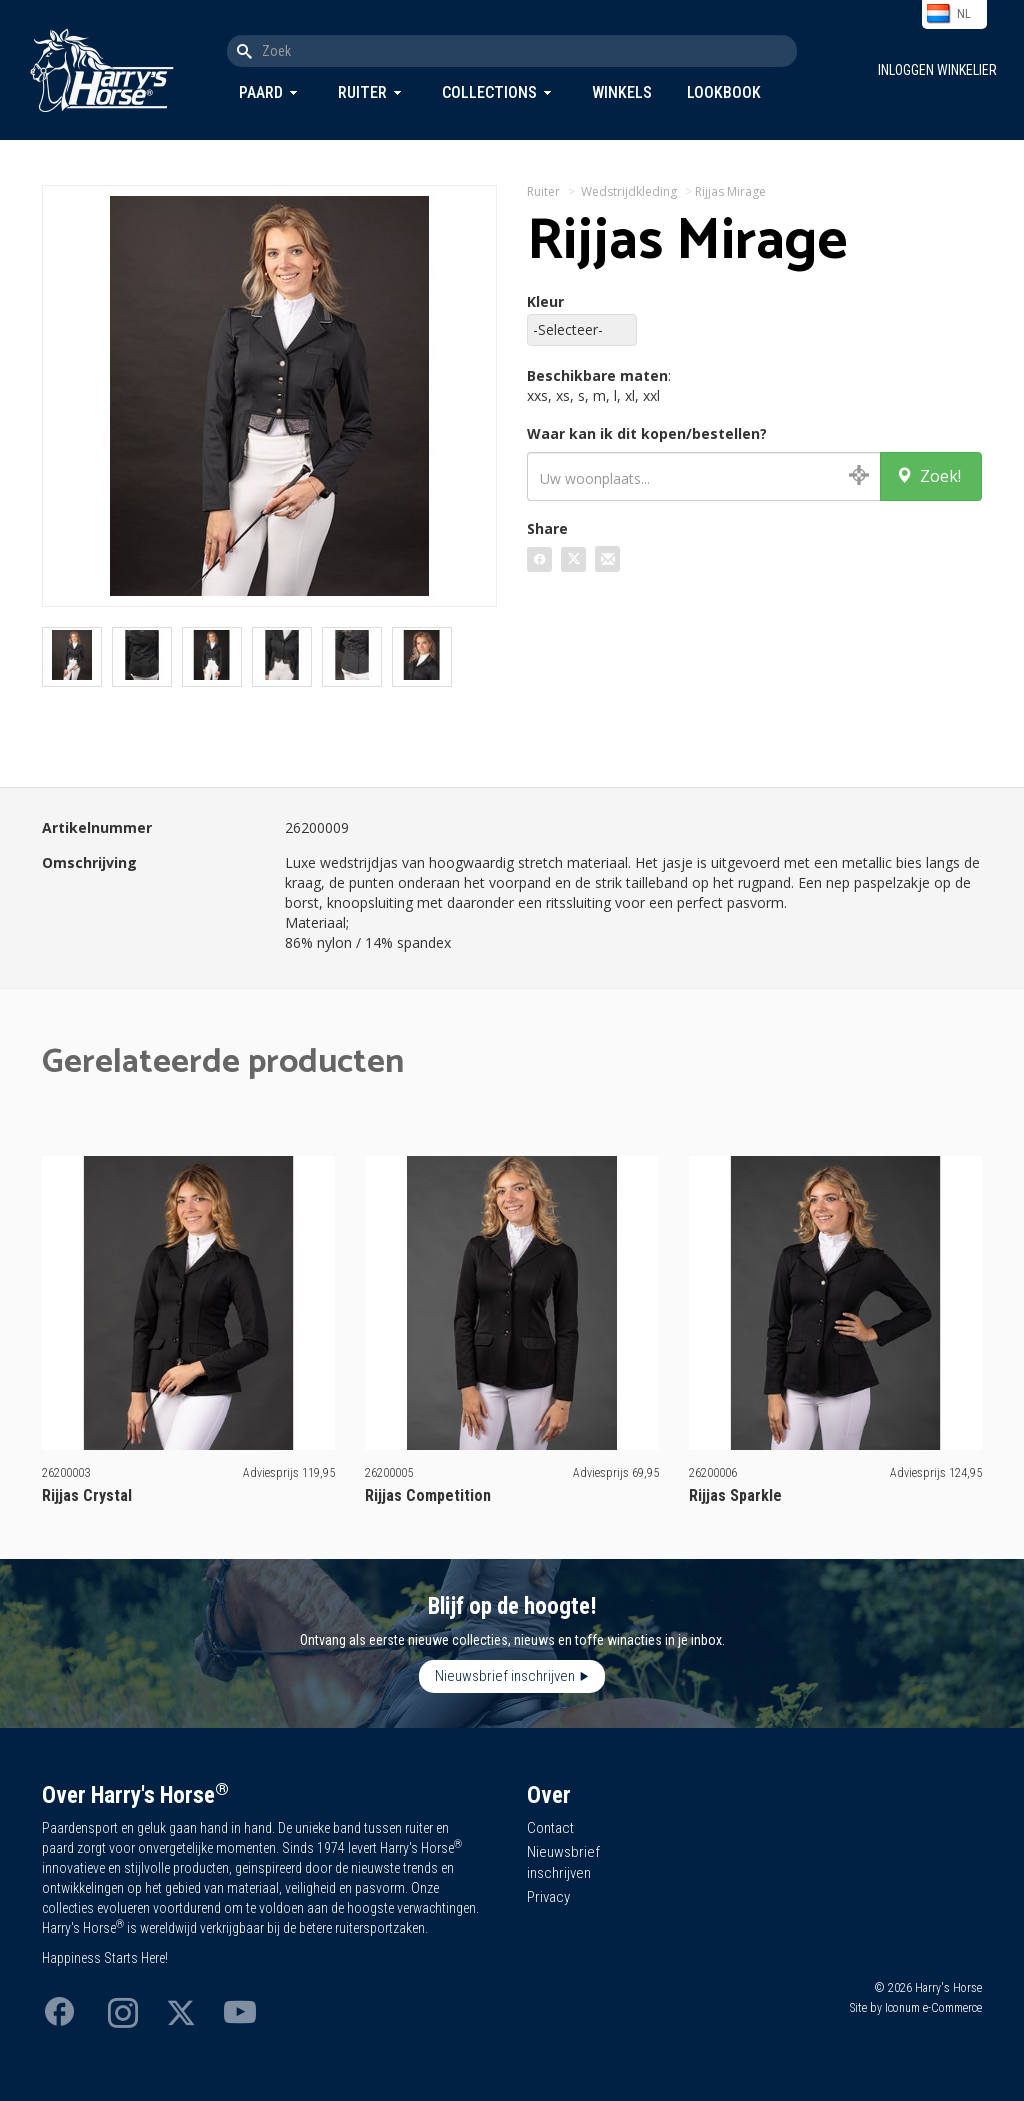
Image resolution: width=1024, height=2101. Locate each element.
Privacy (548, 1897)
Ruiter (362, 92)
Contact (550, 1828)
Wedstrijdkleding (629, 191)
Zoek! (928, 476)
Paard (261, 92)
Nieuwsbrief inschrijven (505, 1676)
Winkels (622, 92)
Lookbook (724, 92)
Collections (489, 92)
